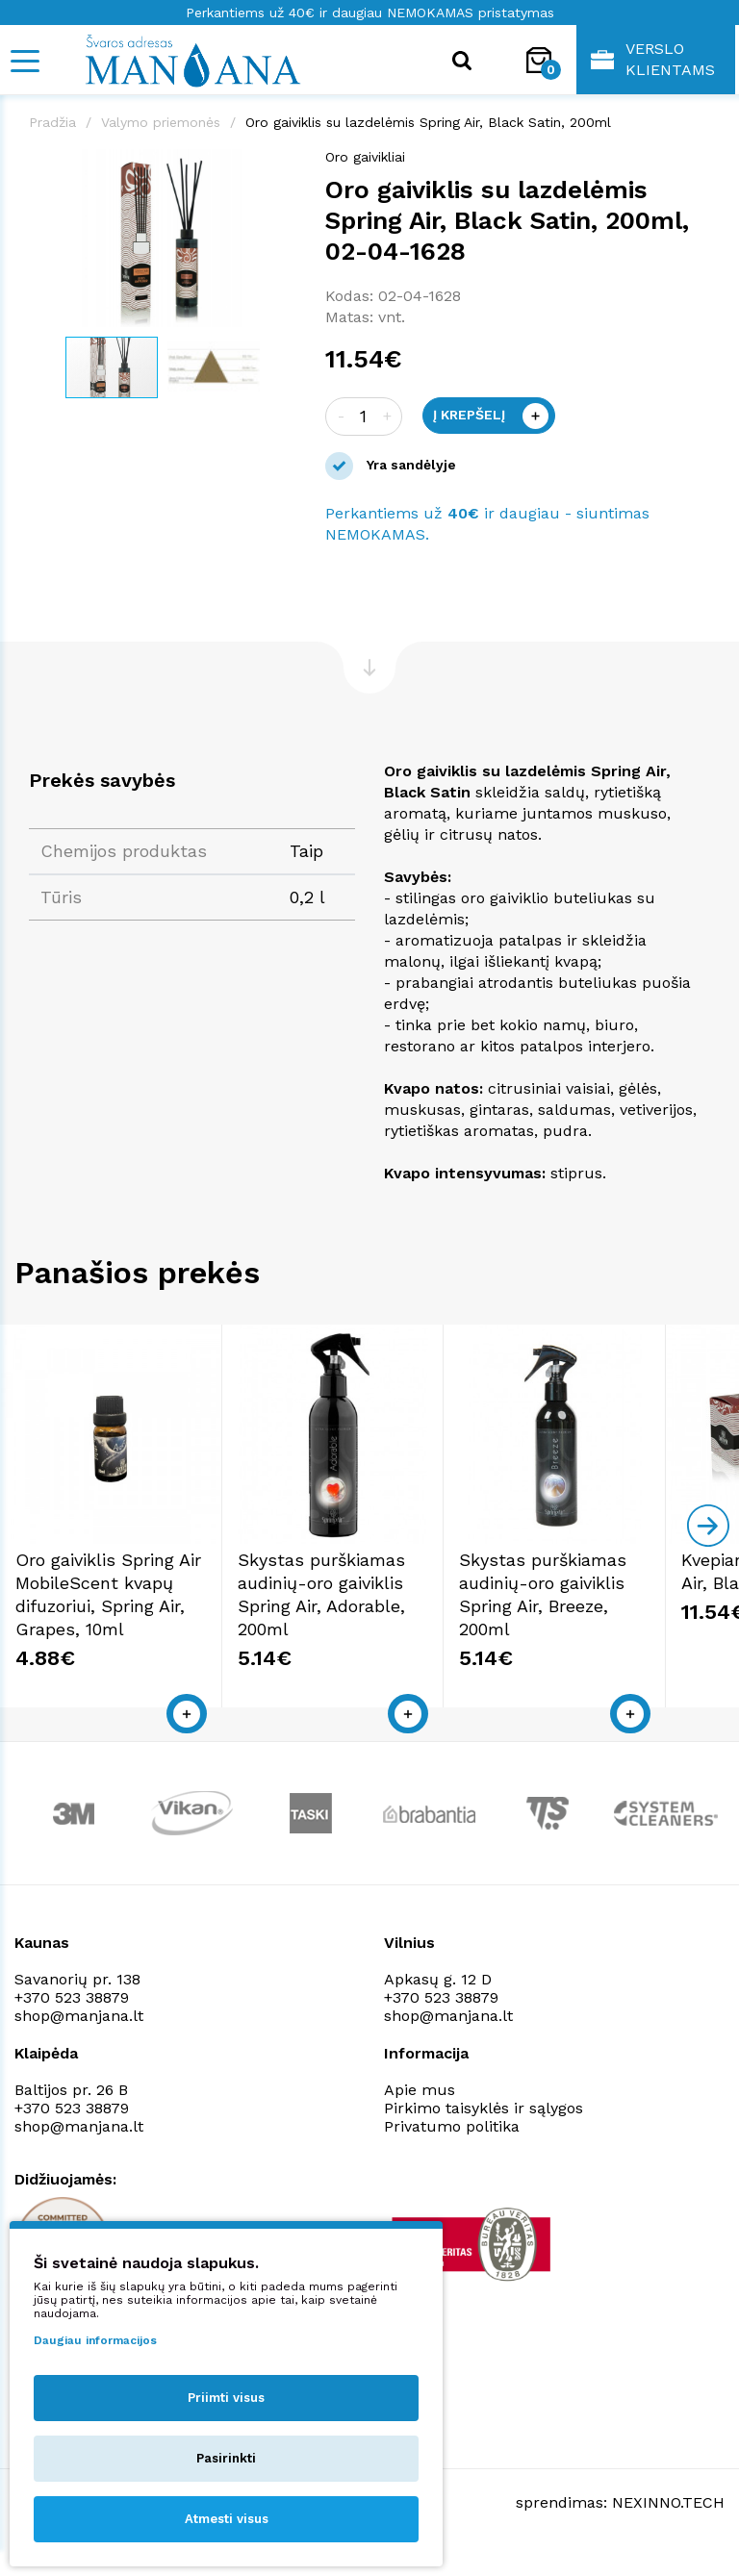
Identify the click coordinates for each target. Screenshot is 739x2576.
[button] (279, 166)
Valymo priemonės (160, 122)
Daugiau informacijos (95, 2340)
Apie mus (419, 2117)
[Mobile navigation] (24, 61)
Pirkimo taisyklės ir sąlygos (483, 2135)
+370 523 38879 (71, 2024)
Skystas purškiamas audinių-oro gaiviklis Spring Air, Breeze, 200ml (610, 1610)
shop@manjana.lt (78, 2042)
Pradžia (52, 122)
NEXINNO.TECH (668, 2528)
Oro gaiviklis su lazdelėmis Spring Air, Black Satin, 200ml (428, 122)
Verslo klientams (653, 59)
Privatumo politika (452, 2153)
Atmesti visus (226, 2519)
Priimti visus (226, 2397)
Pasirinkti (226, 2458)
